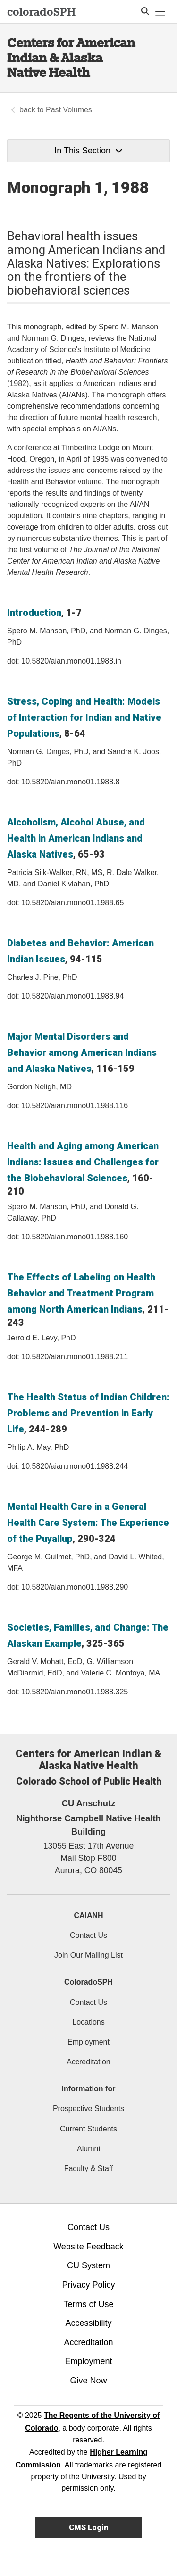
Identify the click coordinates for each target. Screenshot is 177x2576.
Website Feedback (88, 2246)
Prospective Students (88, 2109)
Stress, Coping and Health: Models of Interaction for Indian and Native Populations (84, 717)
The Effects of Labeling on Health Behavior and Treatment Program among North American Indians (81, 1293)
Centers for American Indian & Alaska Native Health (71, 57)
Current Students (88, 2129)
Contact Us (88, 1935)
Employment (88, 2042)
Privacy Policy (88, 2285)
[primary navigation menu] (160, 11)
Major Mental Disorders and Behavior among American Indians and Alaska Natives (82, 1052)
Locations (88, 2022)
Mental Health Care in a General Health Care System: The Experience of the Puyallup (88, 1522)
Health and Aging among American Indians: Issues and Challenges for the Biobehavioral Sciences (83, 1162)
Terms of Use (88, 2304)
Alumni (88, 2149)
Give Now (88, 2380)
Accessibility (88, 2323)
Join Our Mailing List (88, 1955)
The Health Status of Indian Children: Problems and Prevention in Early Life (88, 1413)
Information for (89, 2089)
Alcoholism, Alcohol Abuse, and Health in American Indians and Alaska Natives (76, 838)
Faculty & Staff (88, 2168)
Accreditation (88, 2062)
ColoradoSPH (88, 1982)
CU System (88, 2265)
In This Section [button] (88, 150)
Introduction (34, 612)
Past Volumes (69, 110)
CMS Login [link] (88, 2527)
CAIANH (88, 1915)
